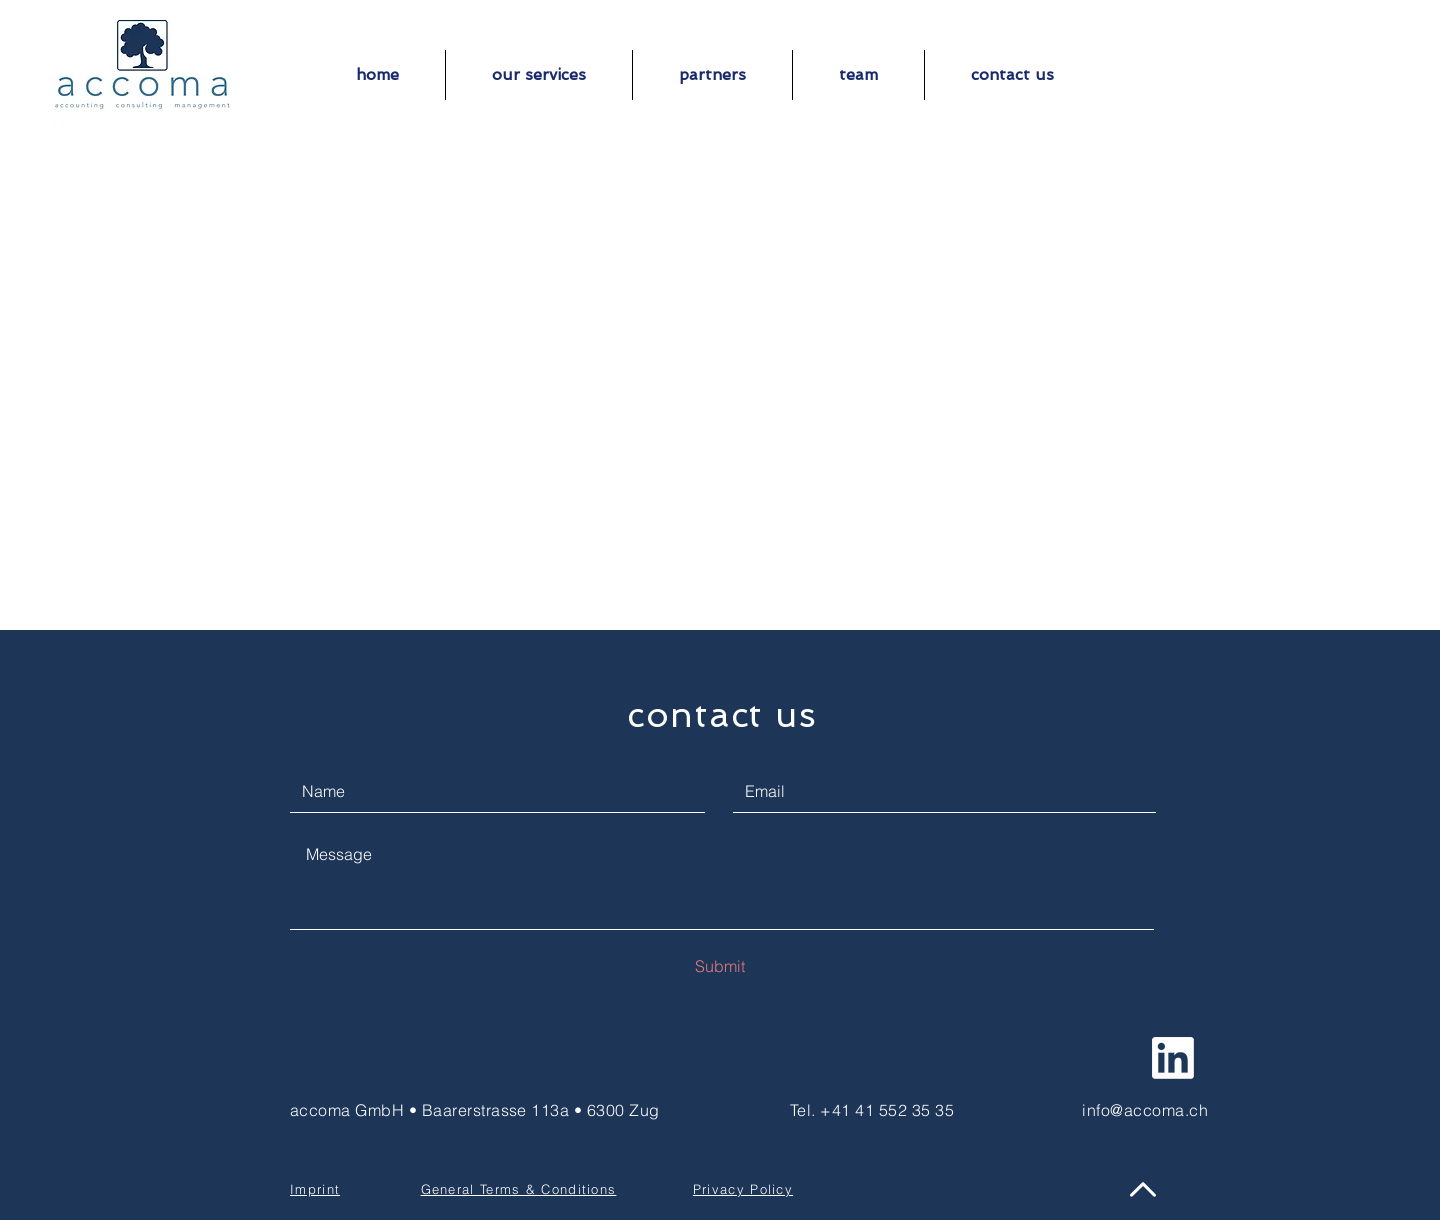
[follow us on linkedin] (1173, 1058)
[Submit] (720, 966)
